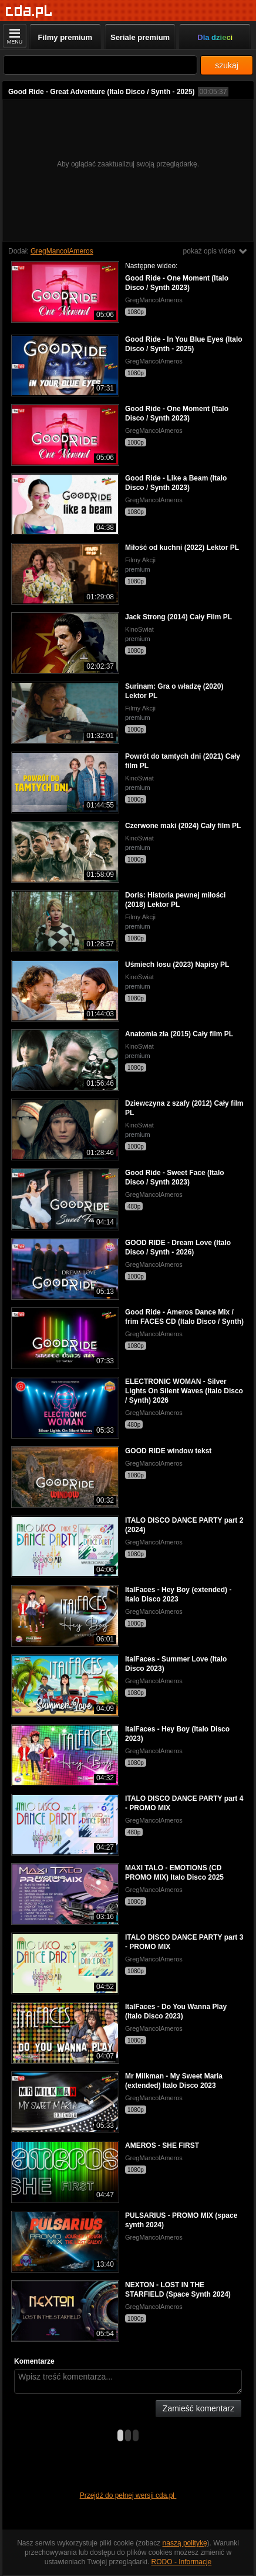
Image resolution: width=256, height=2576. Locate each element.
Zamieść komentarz (198, 2408)
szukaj (226, 65)
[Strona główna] (29, 11)
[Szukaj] (100, 65)
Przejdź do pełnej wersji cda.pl (128, 2495)
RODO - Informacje (181, 2562)
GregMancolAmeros (62, 251)
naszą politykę (185, 2543)
